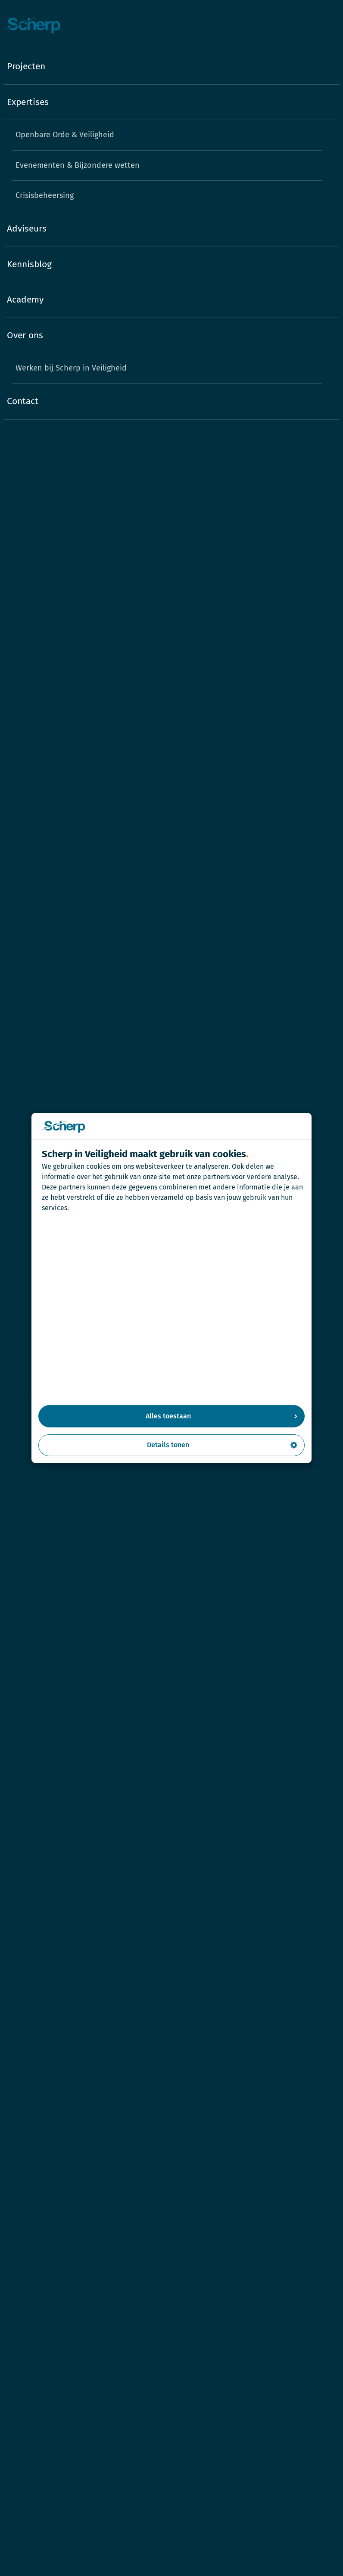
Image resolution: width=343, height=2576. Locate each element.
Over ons (25, 335)
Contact (22, 401)
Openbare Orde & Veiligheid (65, 134)
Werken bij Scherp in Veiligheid (71, 368)
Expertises (28, 102)
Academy (25, 299)
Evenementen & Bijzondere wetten (78, 165)
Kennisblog (29, 264)
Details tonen (222, 1445)
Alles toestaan (222, 1416)
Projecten (26, 66)
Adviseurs (27, 228)
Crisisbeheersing (45, 195)
